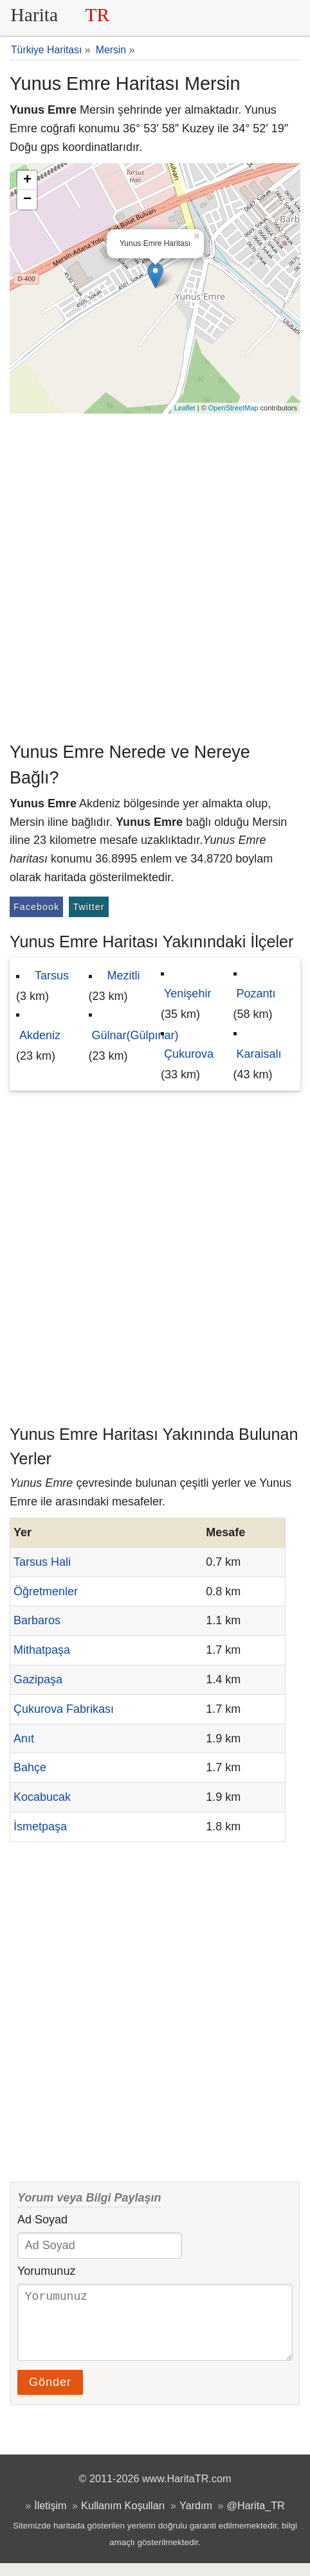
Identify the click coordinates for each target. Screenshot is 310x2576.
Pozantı (256, 993)
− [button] (27, 199)
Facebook (36, 907)
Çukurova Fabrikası (64, 1709)
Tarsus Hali (42, 1561)
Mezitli (123, 975)
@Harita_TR (256, 2518)
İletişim (50, 2518)
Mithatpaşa (42, 1649)
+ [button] (27, 180)
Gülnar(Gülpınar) (135, 1035)
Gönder (50, 2394)
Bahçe (30, 1767)
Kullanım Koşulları (123, 2518)
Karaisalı (259, 1053)
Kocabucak (42, 1797)
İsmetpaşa (40, 1826)
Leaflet (185, 408)
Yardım (195, 2518)
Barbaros (37, 1620)
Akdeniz (39, 1035)
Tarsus (52, 975)
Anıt (24, 1738)
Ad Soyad (42, 2219)
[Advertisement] (155, 575)
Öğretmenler (46, 1591)
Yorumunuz (46, 2271)
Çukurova (189, 1053)
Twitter (88, 907)
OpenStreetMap (233, 408)
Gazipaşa (38, 1679)
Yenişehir (187, 993)
